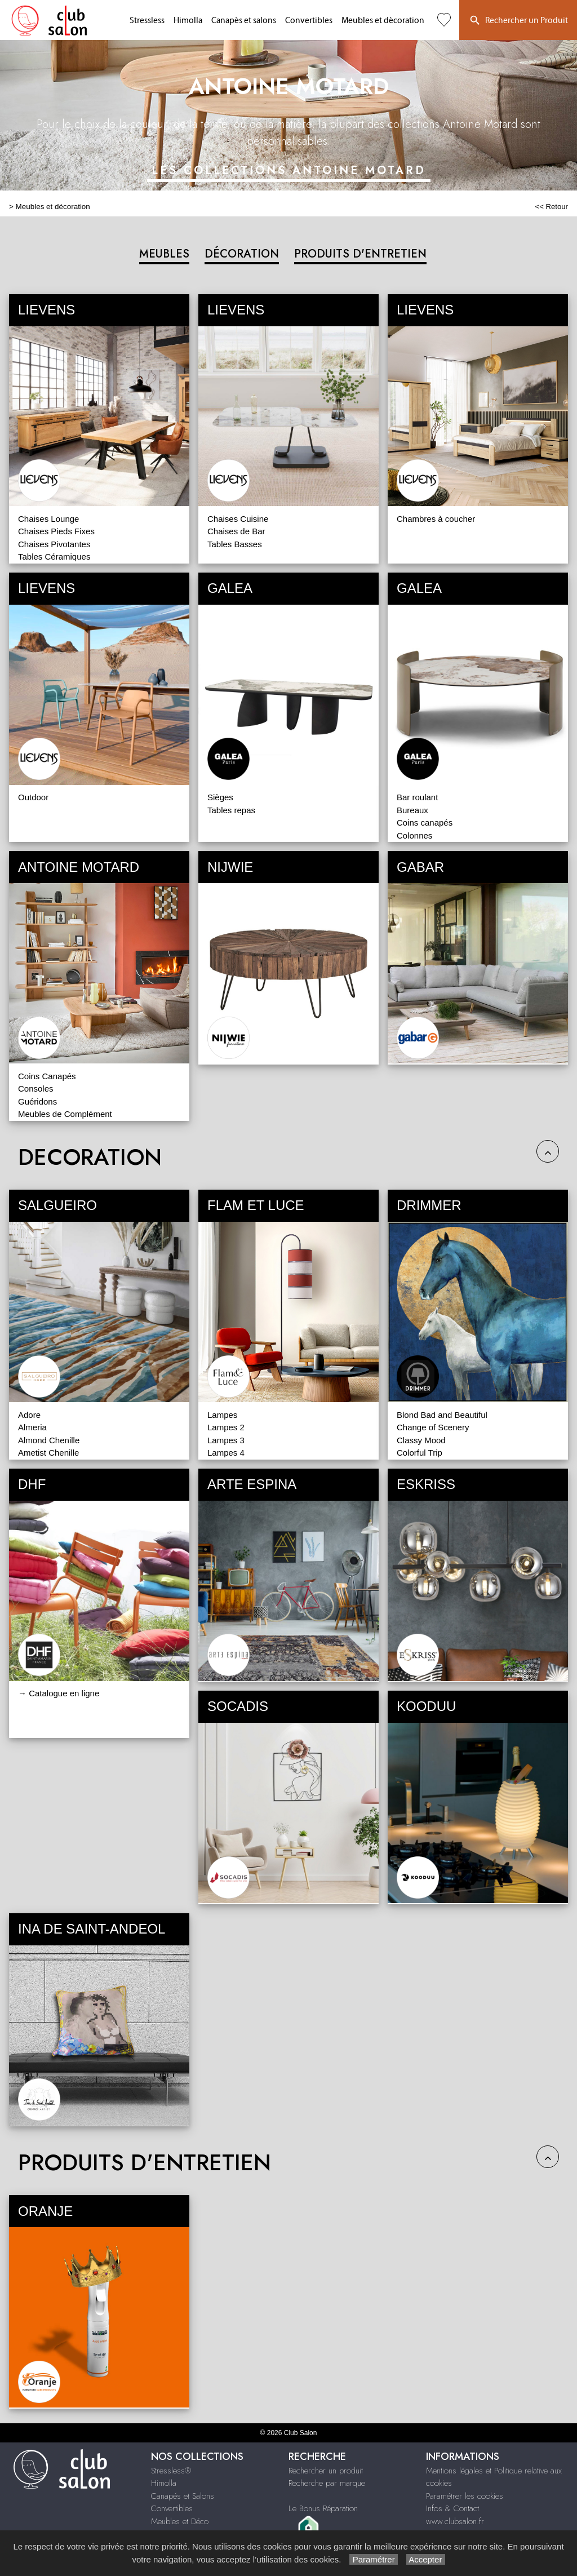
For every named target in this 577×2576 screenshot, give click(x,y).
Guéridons (37, 1101)
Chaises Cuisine (237, 519)
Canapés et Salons (182, 2496)
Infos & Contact (452, 2508)
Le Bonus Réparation (323, 2508)
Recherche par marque (326, 2483)
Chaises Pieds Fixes (56, 531)
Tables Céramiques (54, 556)
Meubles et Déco (179, 2521)
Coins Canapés (47, 1076)
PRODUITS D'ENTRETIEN (360, 254)
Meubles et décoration (382, 20)
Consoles (36, 1088)
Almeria (32, 1427)
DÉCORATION (242, 254)
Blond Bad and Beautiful (442, 1415)
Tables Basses (234, 544)
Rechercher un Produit (518, 21)
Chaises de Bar (236, 531)
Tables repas (231, 810)
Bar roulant (417, 797)
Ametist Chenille (48, 1452)
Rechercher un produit (325, 2470)
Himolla (188, 20)
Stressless (147, 20)
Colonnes (414, 835)
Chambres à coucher (436, 519)
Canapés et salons (243, 20)
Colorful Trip (419, 1452)
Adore (29, 1415)
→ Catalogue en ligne (58, 1693)
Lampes (222, 1415)
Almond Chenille (48, 1440)
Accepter (426, 2559)
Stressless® (171, 2470)
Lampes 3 (226, 1440)
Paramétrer (373, 2559)
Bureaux (412, 810)
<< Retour (551, 206)
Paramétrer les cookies (464, 2496)
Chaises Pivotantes (54, 544)
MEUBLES (164, 254)
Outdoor (33, 797)
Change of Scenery (433, 1427)
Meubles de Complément (65, 1114)
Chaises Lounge (48, 519)
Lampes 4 (226, 1452)
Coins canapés (424, 822)
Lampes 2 (226, 1427)
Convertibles (308, 20)
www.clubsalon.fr (455, 2521)
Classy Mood (421, 1440)
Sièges (220, 797)
